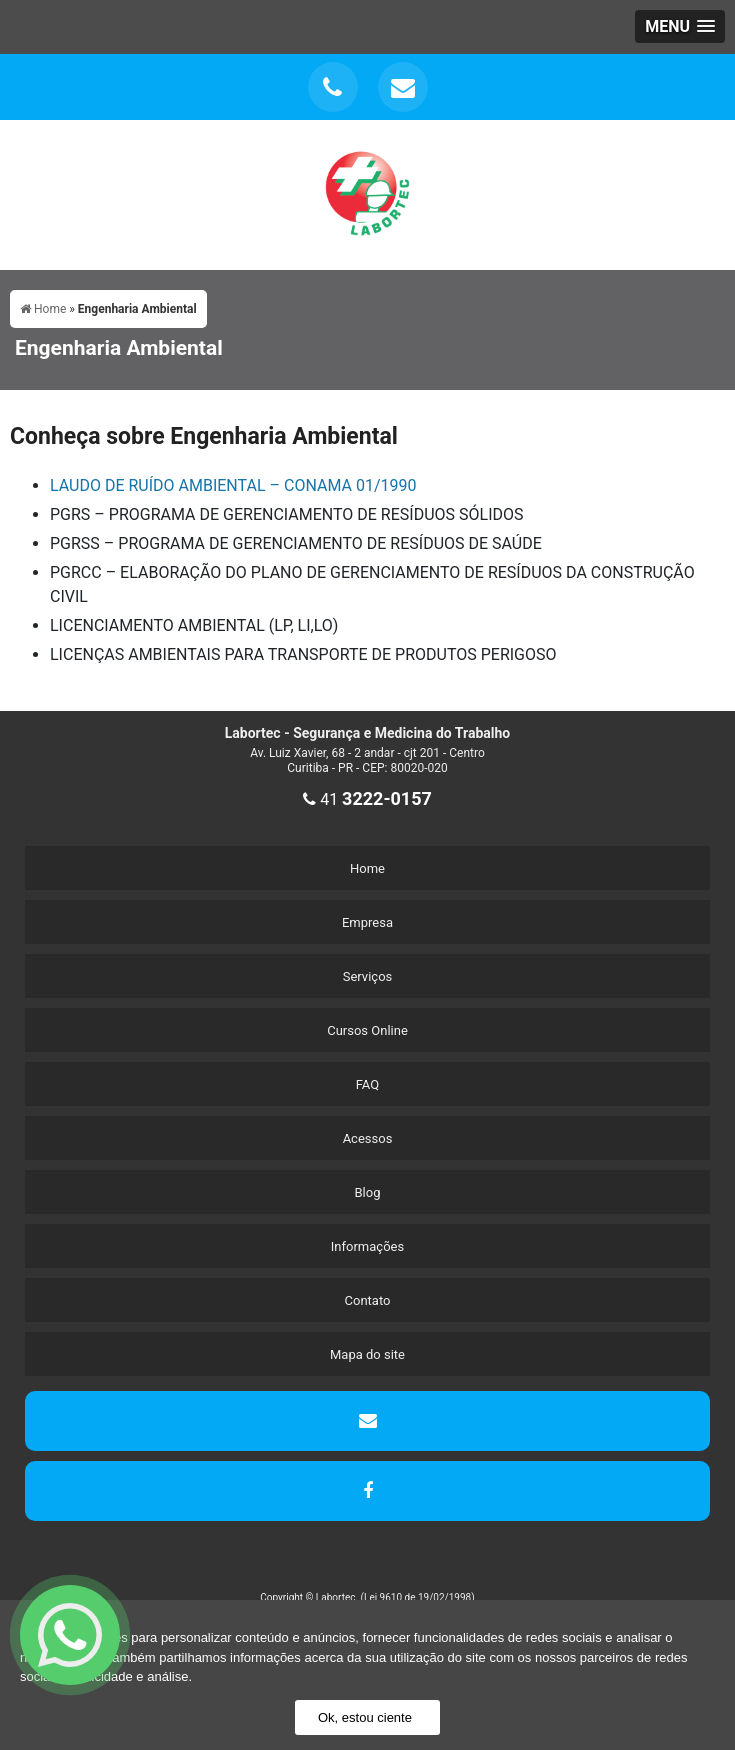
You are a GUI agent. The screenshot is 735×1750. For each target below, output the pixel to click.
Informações (367, 1246)
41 (367, 799)
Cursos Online (367, 1030)
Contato (368, 1300)
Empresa (367, 922)
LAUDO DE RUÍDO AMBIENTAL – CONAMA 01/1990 (233, 485)
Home (367, 868)
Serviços (368, 976)
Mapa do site (367, 1354)
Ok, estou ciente (365, 1717)
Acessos (368, 1138)
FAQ (367, 1084)
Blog (368, 1192)
